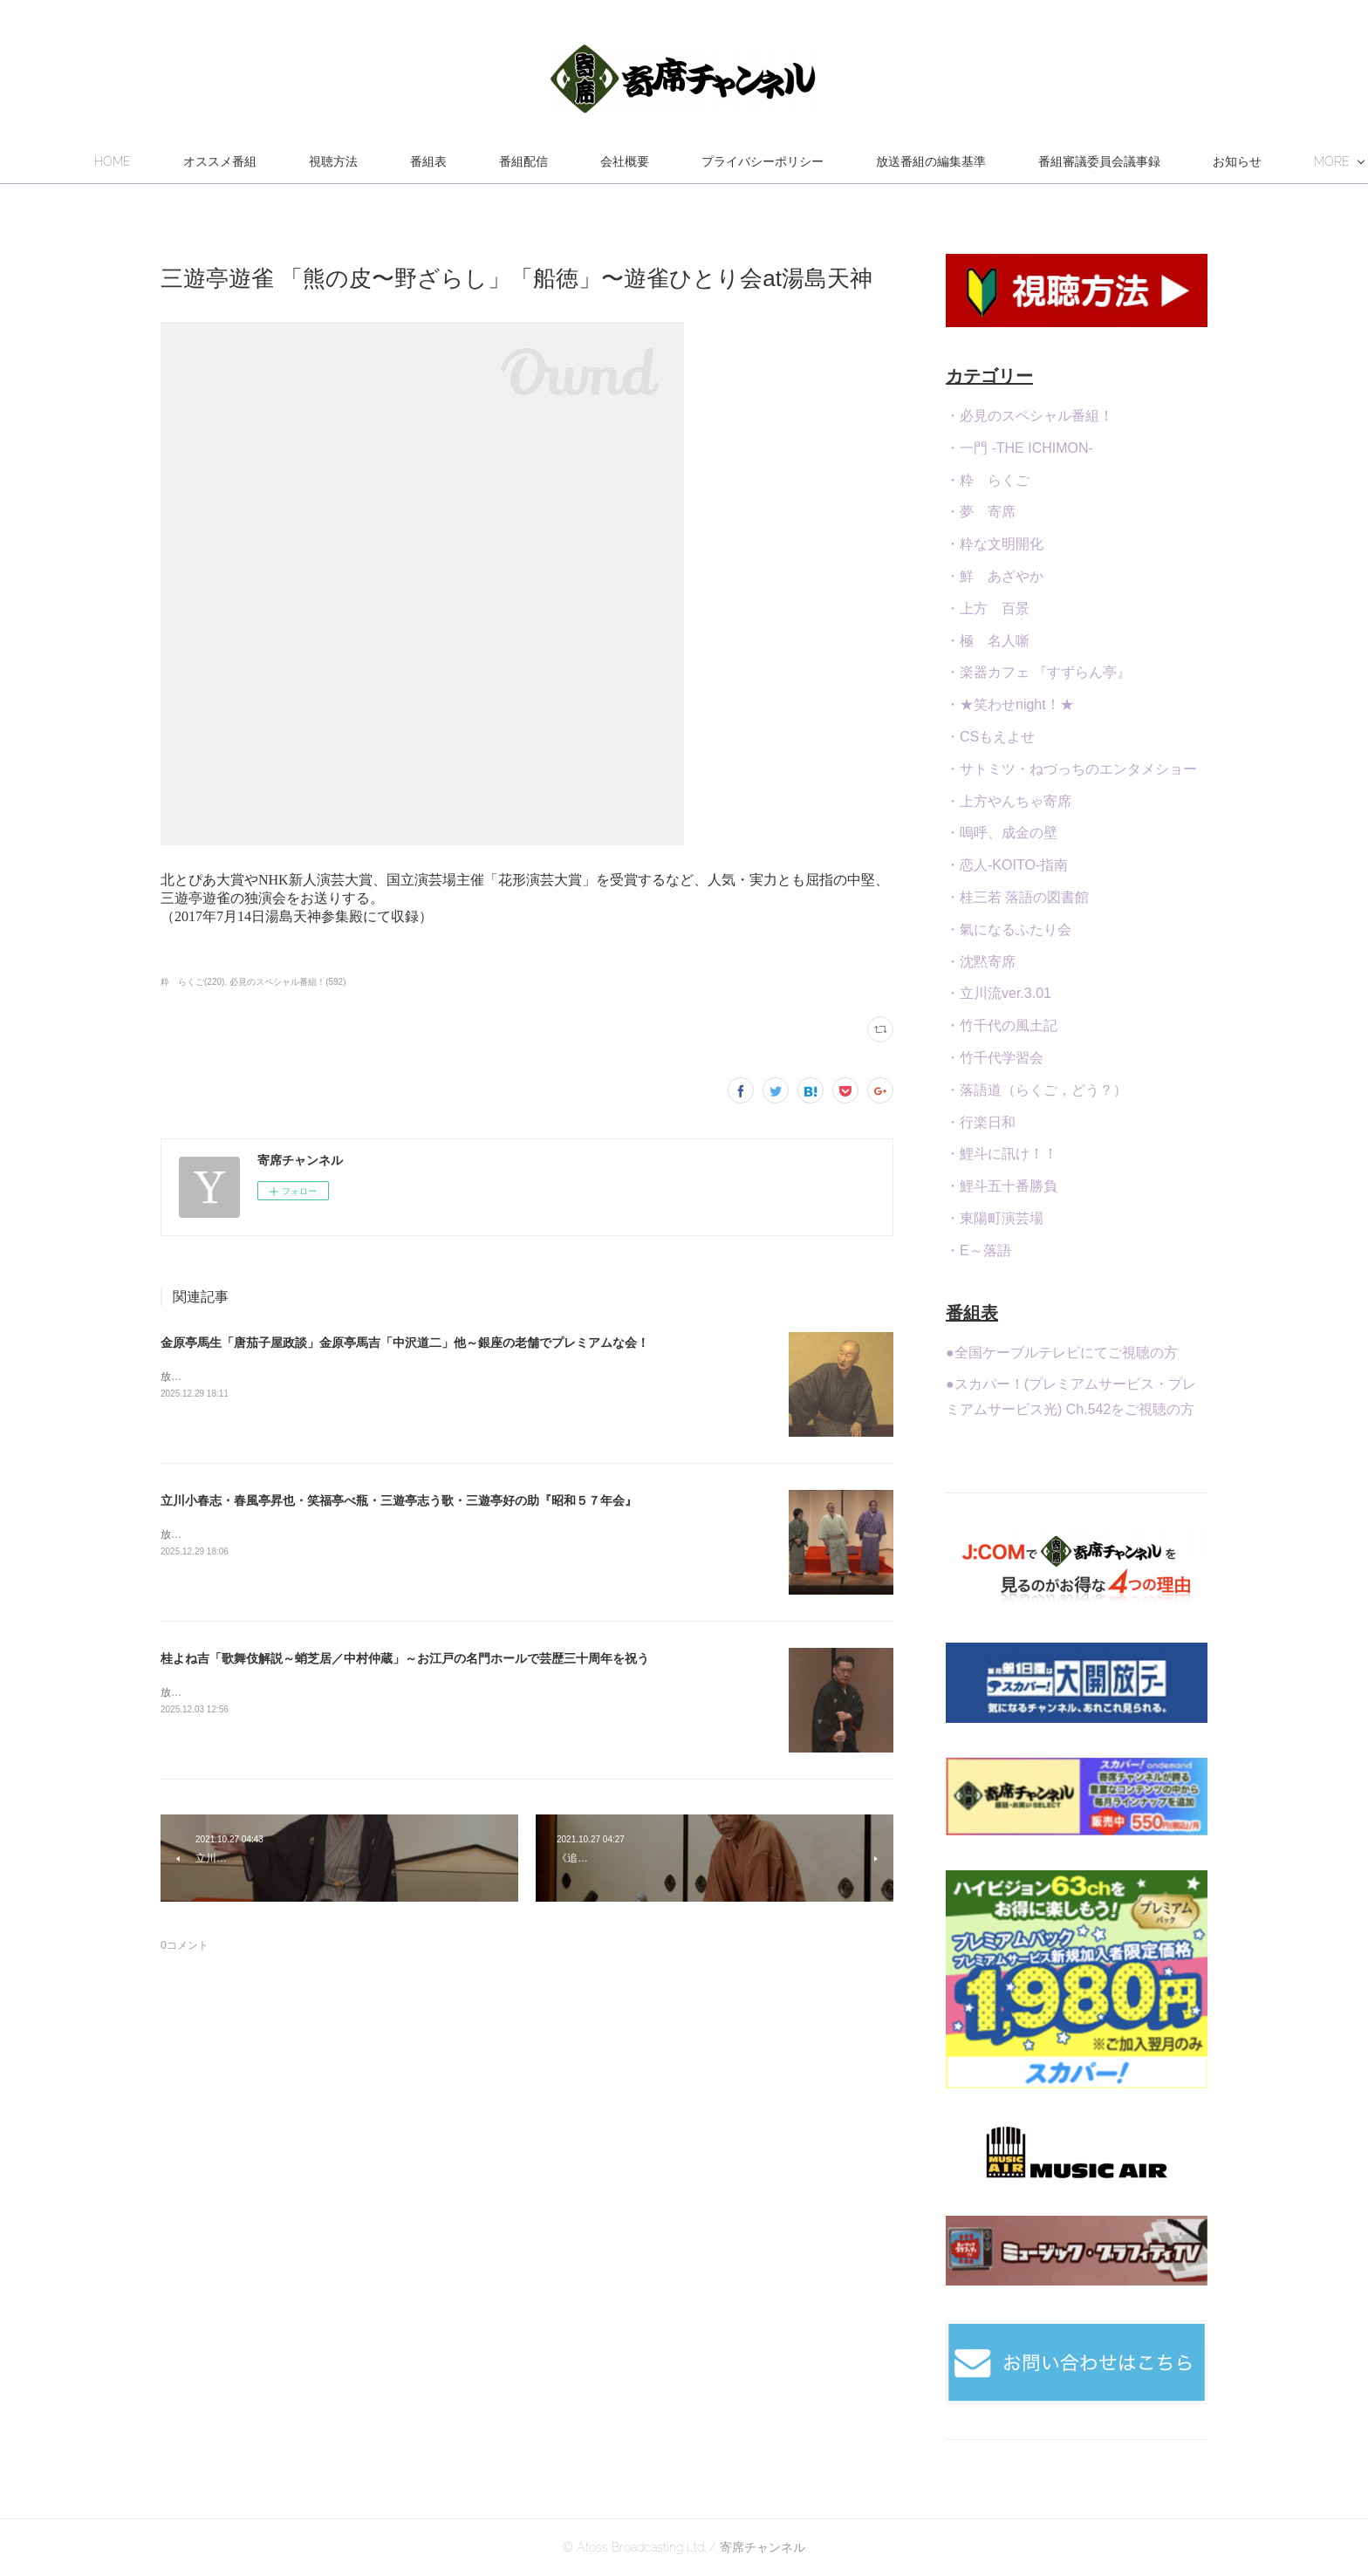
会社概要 (718, 161)
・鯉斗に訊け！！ (1001, 1153)
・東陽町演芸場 (994, 1218)
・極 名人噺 (987, 640)
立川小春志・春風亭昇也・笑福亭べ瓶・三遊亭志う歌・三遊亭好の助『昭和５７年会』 (399, 1500)
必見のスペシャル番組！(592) (287, 982)
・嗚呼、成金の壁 (1001, 832)
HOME (206, 161)
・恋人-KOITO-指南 (1007, 865)
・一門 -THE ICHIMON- (1019, 448)
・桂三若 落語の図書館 (1017, 897)
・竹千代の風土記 (1001, 1025)
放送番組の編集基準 (1024, 161)
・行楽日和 (981, 1122)
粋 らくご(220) (192, 982)
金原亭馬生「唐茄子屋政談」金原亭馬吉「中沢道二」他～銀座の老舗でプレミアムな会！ (405, 1342)
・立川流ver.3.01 (998, 993)
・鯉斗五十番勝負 (1001, 1186)
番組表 (521, 161)
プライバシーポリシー (856, 161)
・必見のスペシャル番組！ (1029, 415)
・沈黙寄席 (981, 961)
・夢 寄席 (981, 511)
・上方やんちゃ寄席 (1008, 801)
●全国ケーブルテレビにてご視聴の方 (1062, 1352)
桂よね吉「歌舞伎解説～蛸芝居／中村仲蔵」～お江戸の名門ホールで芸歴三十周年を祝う (405, 1658)
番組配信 (616, 161)
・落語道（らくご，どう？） (1036, 1090)
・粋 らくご (987, 480)
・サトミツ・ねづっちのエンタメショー (1071, 769)
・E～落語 (978, 1250)
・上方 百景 (987, 608)
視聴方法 (426, 161)
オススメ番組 (313, 161)
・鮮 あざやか (994, 576)
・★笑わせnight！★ (1010, 704)
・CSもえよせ (990, 736)
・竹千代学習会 (994, 1057)
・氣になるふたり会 (1008, 929)
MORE (1149, 161)
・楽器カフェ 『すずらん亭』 (1038, 672)
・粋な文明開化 (994, 543)
